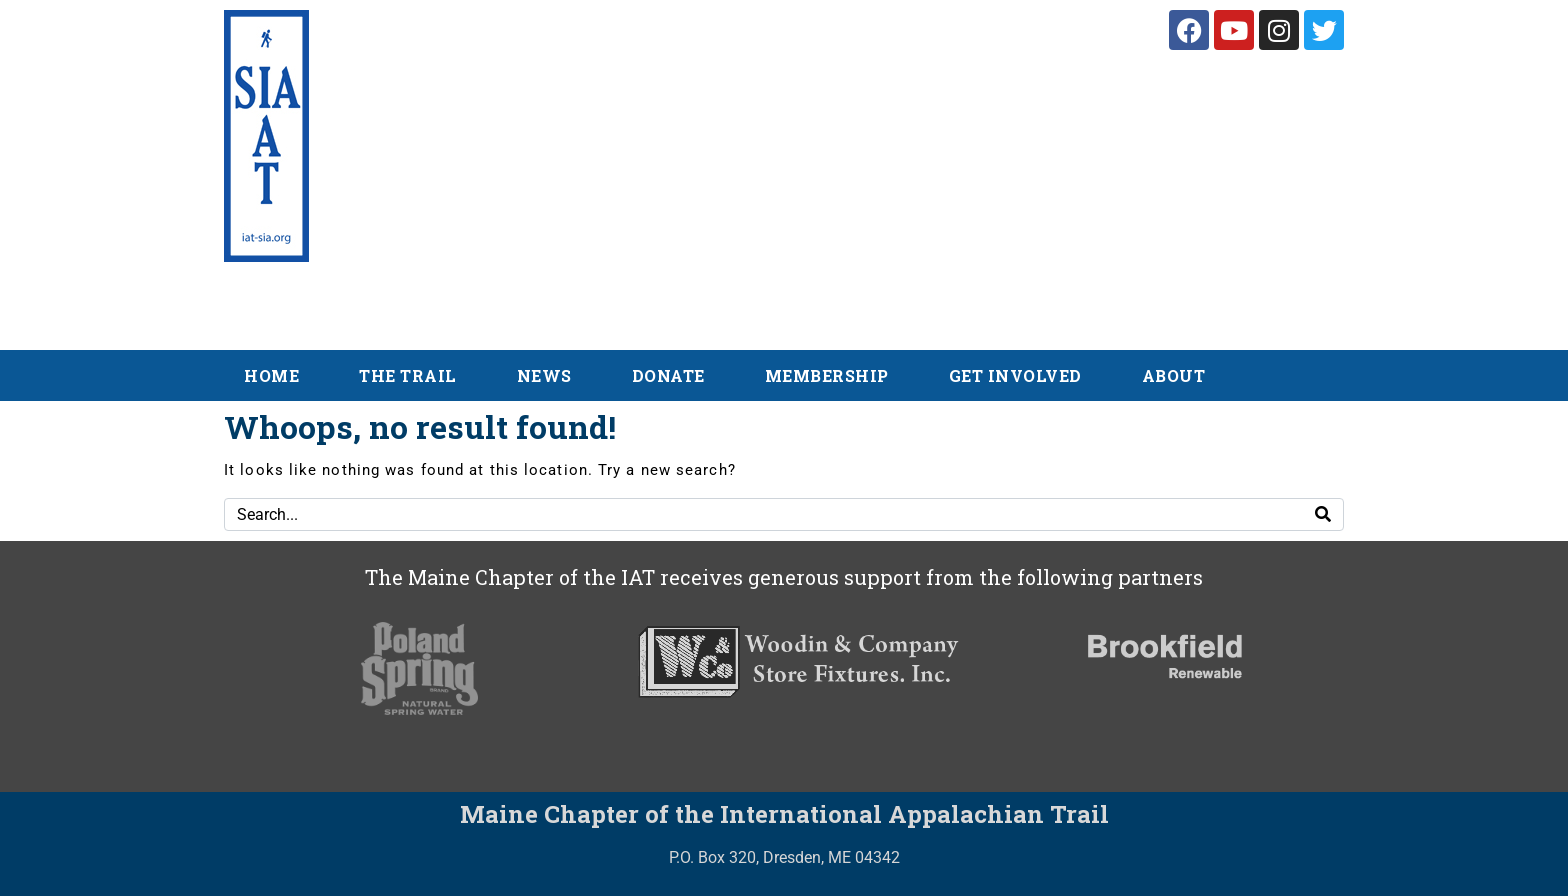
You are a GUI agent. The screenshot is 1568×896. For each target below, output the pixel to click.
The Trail (408, 375)
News (544, 375)
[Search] (1323, 514)
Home (271, 375)
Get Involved (1015, 375)
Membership (827, 375)
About (1174, 375)
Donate (668, 375)
